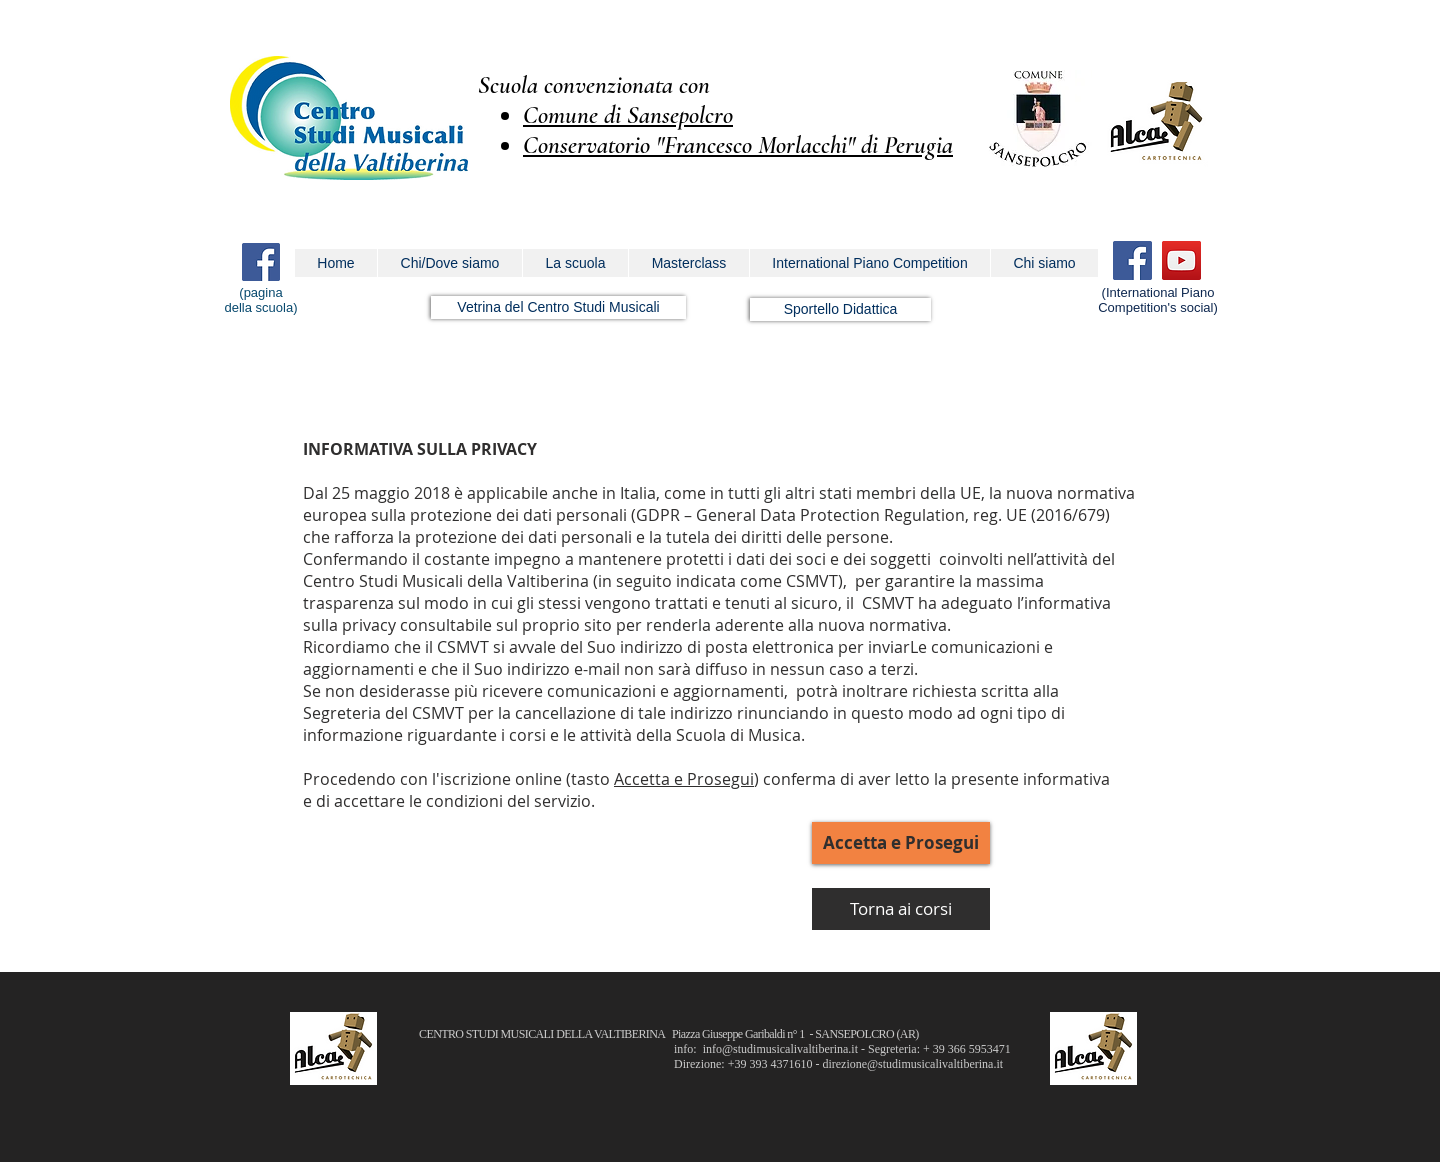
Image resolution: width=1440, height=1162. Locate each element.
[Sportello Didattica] (840, 309)
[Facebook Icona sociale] (261, 262)
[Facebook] (1132, 260)
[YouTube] (1181, 260)
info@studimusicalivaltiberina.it (780, 1049)
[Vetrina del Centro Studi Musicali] (558, 307)
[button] (449, 263)
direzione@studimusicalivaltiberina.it (912, 1064)
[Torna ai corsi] (901, 909)
